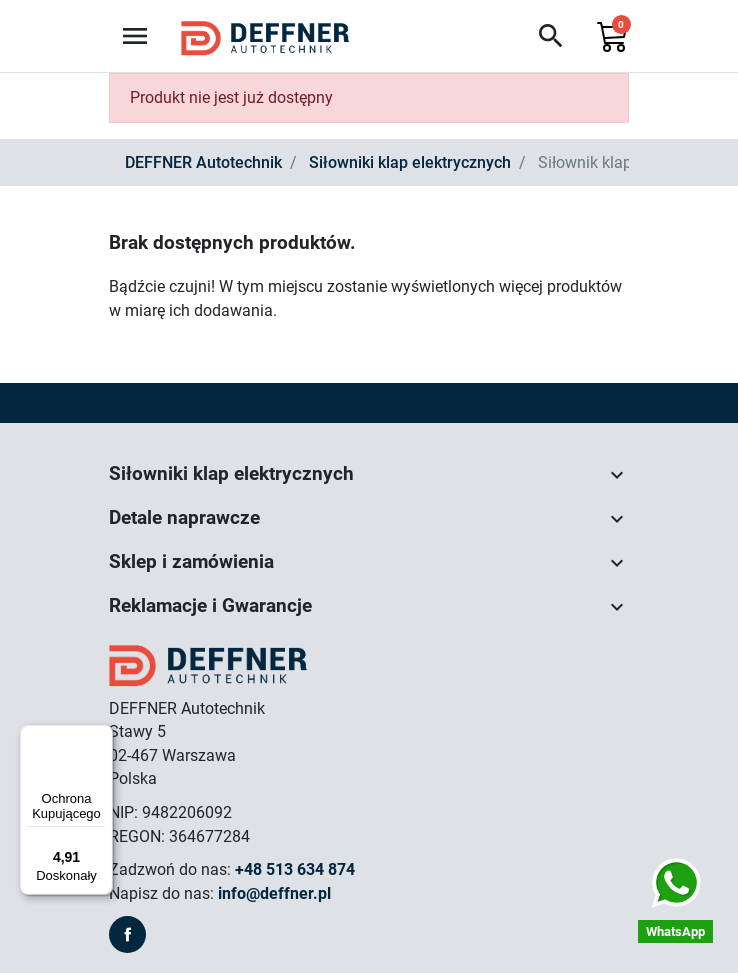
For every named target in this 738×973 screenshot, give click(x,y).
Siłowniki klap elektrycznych (410, 162)
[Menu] (101, 737)
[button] (551, 36)
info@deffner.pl (274, 893)
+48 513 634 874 (295, 869)
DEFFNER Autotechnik (203, 162)
